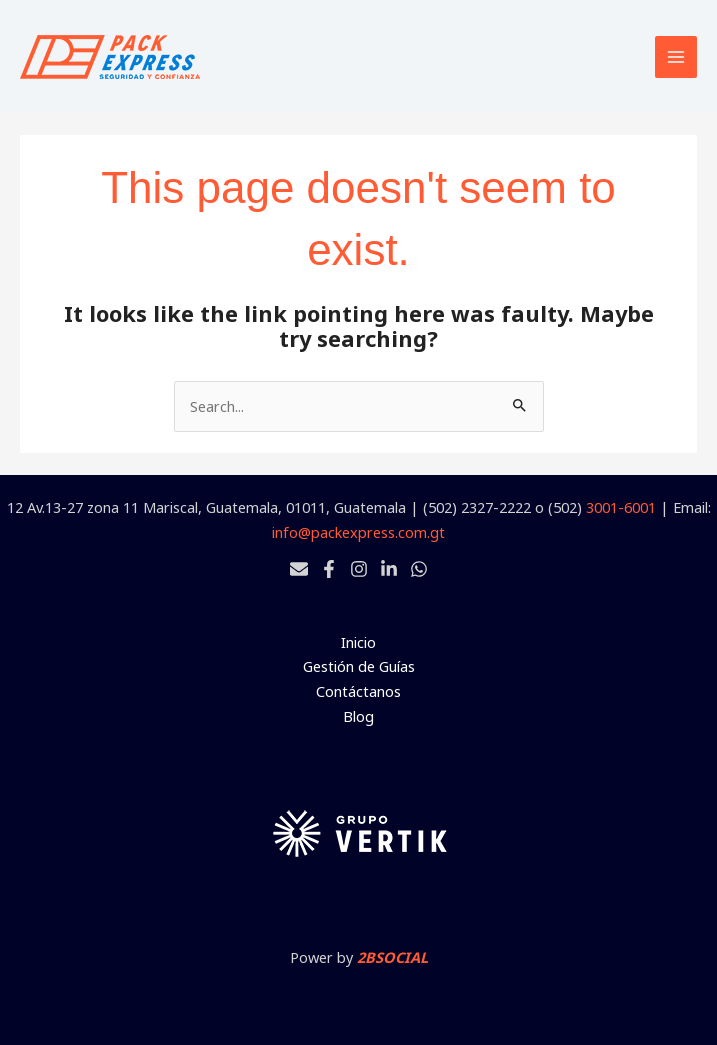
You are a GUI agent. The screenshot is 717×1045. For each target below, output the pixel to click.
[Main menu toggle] (676, 57)
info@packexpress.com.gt (358, 532)
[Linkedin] (389, 569)
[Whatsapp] (419, 569)
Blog (358, 716)
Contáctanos (358, 691)
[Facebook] (329, 569)
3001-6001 (621, 507)
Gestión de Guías (359, 666)
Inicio (358, 642)
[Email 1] (299, 569)
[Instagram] (359, 569)
